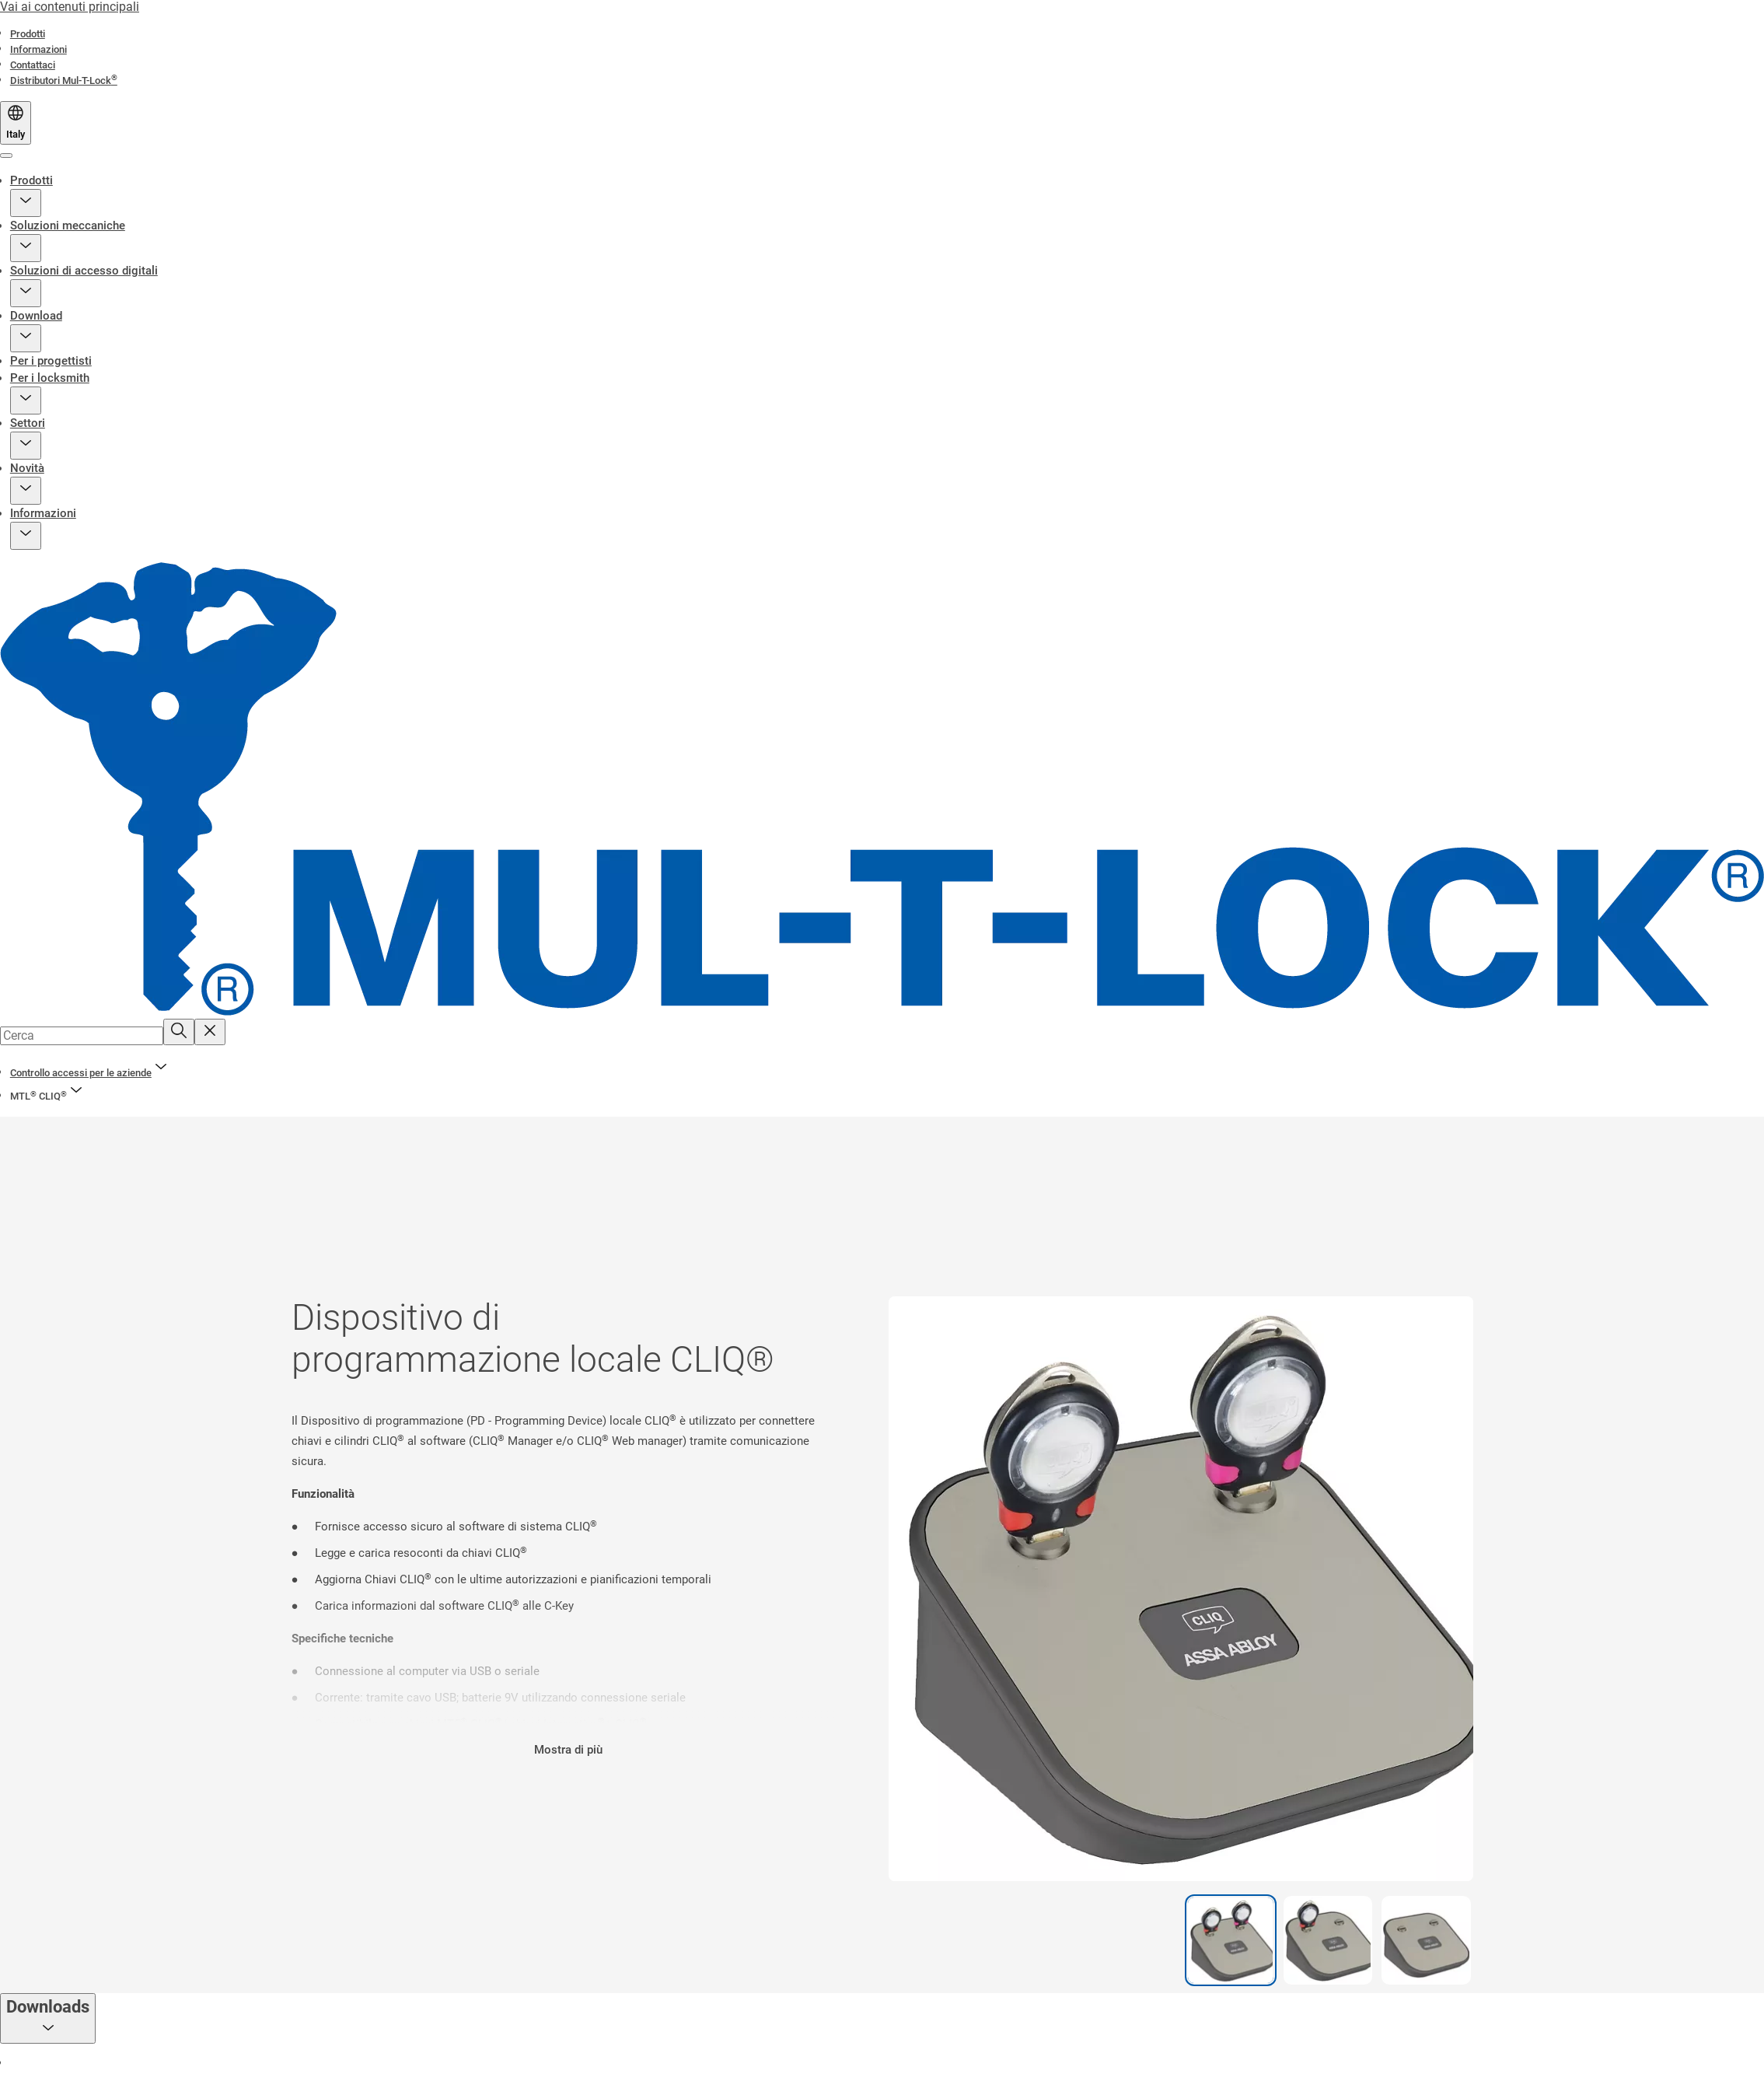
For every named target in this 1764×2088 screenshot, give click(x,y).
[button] (25, 203)
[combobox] (81, 1036)
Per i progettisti (51, 361)
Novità (27, 468)
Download (36, 316)
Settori (27, 423)
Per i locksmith (49, 378)
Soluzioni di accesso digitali (84, 271)
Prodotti (31, 180)
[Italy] (15, 123)
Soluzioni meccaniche (67, 226)
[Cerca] (178, 1032)
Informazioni (43, 513)
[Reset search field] (209, 1032)
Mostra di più (568, 1750)
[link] (27, 34)
